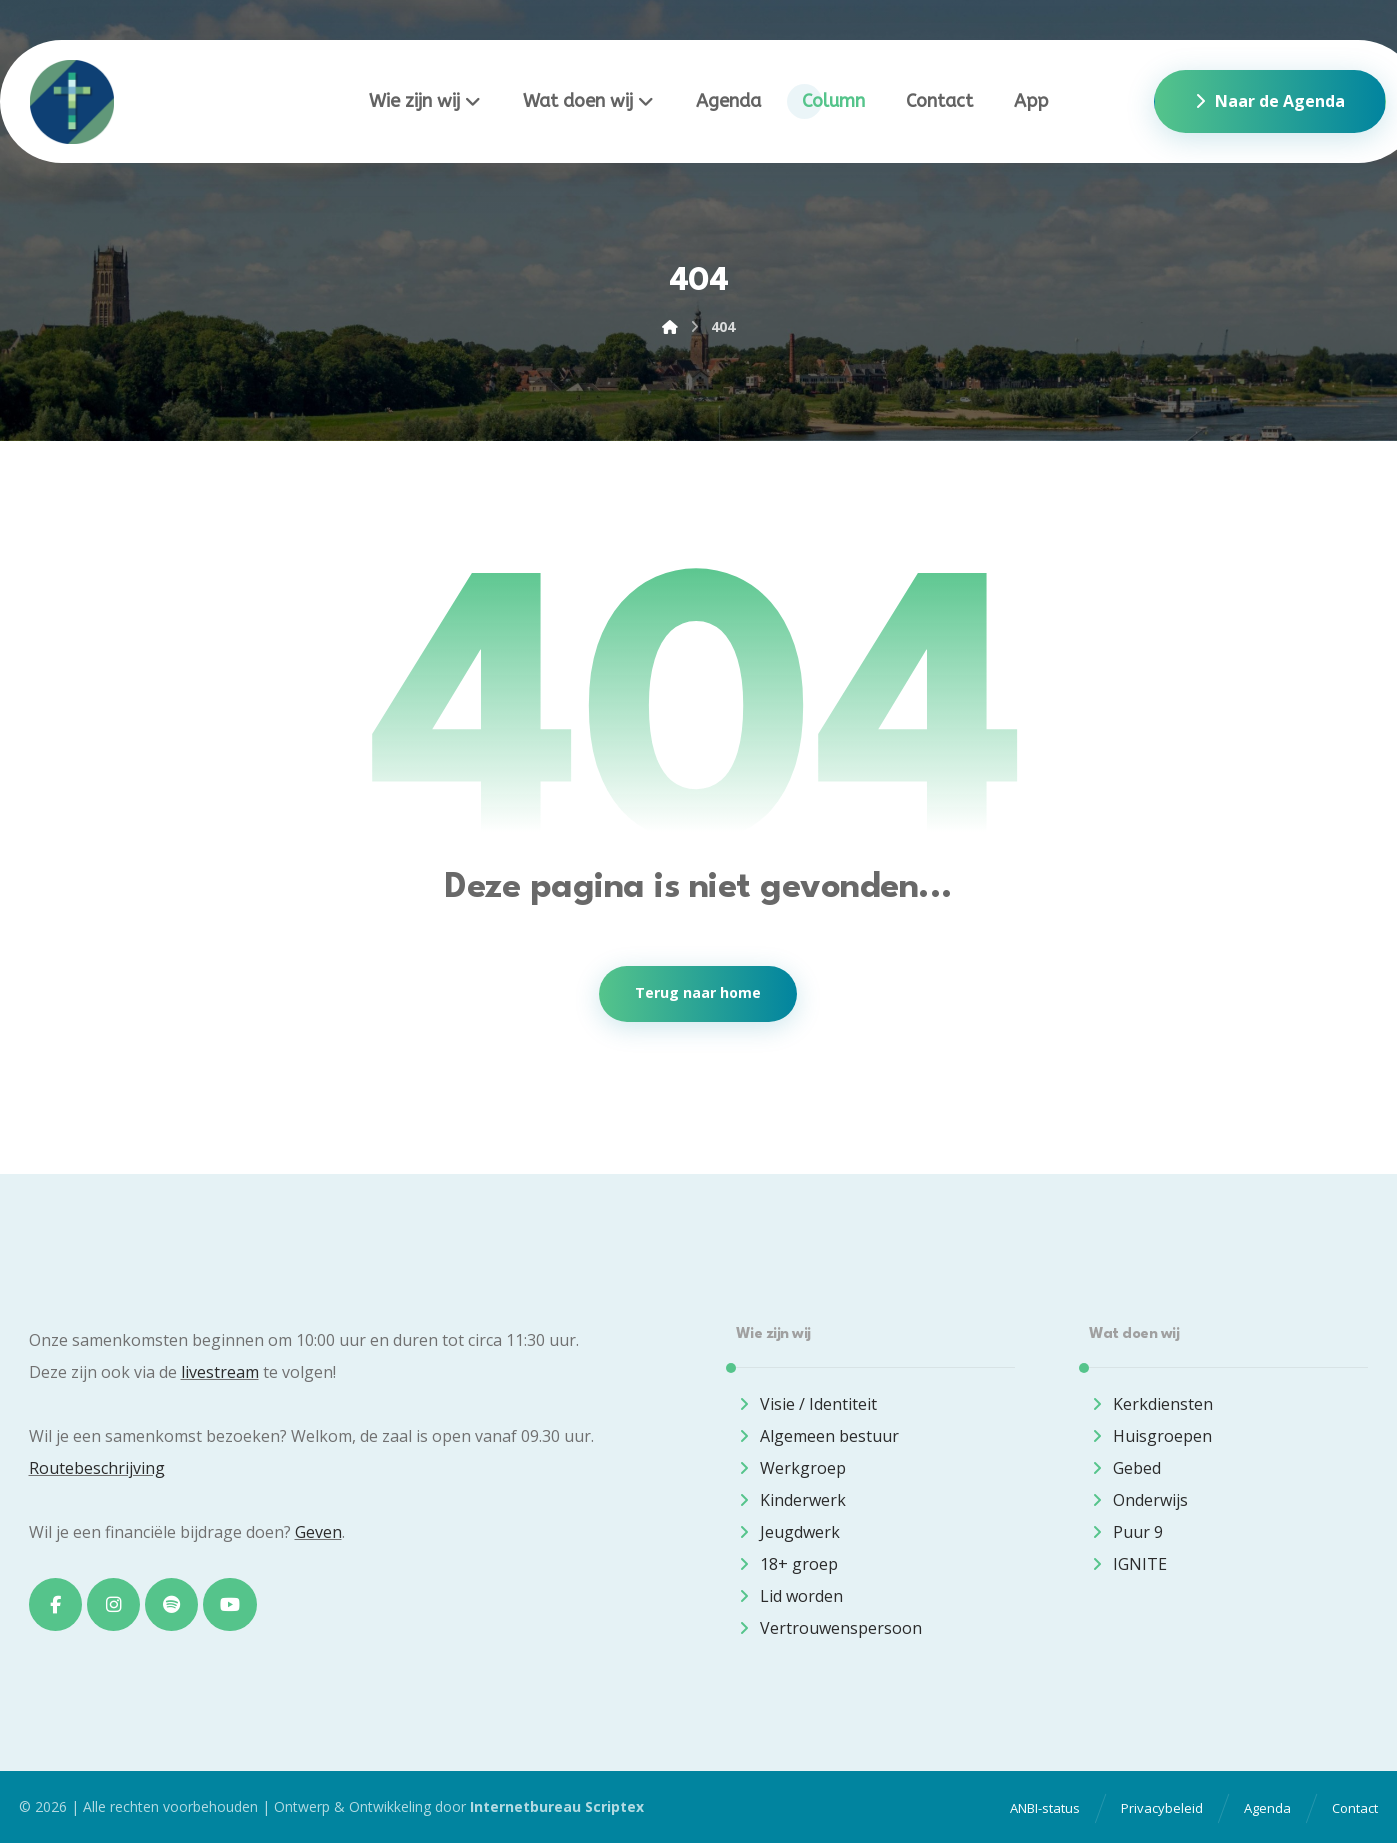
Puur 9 (1126, 1534)
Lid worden (789, 1598)
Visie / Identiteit (806, 1406)
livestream (220, 1374)
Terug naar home (698, 995)
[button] (56, 1607)
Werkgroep (791, 1470)
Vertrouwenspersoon (829, 1630)
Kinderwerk (791, 1502)
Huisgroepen (1150, 1438)
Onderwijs (1138, 1502)
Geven (318, 1534)
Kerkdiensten (1151, 1406)
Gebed (1125, 1470)
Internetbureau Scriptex (557, 1812)
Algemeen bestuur (817, 1438)
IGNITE (1128, 1566)
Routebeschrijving (97, 1470)
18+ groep (787, 1566)
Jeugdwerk (788, 1534)
